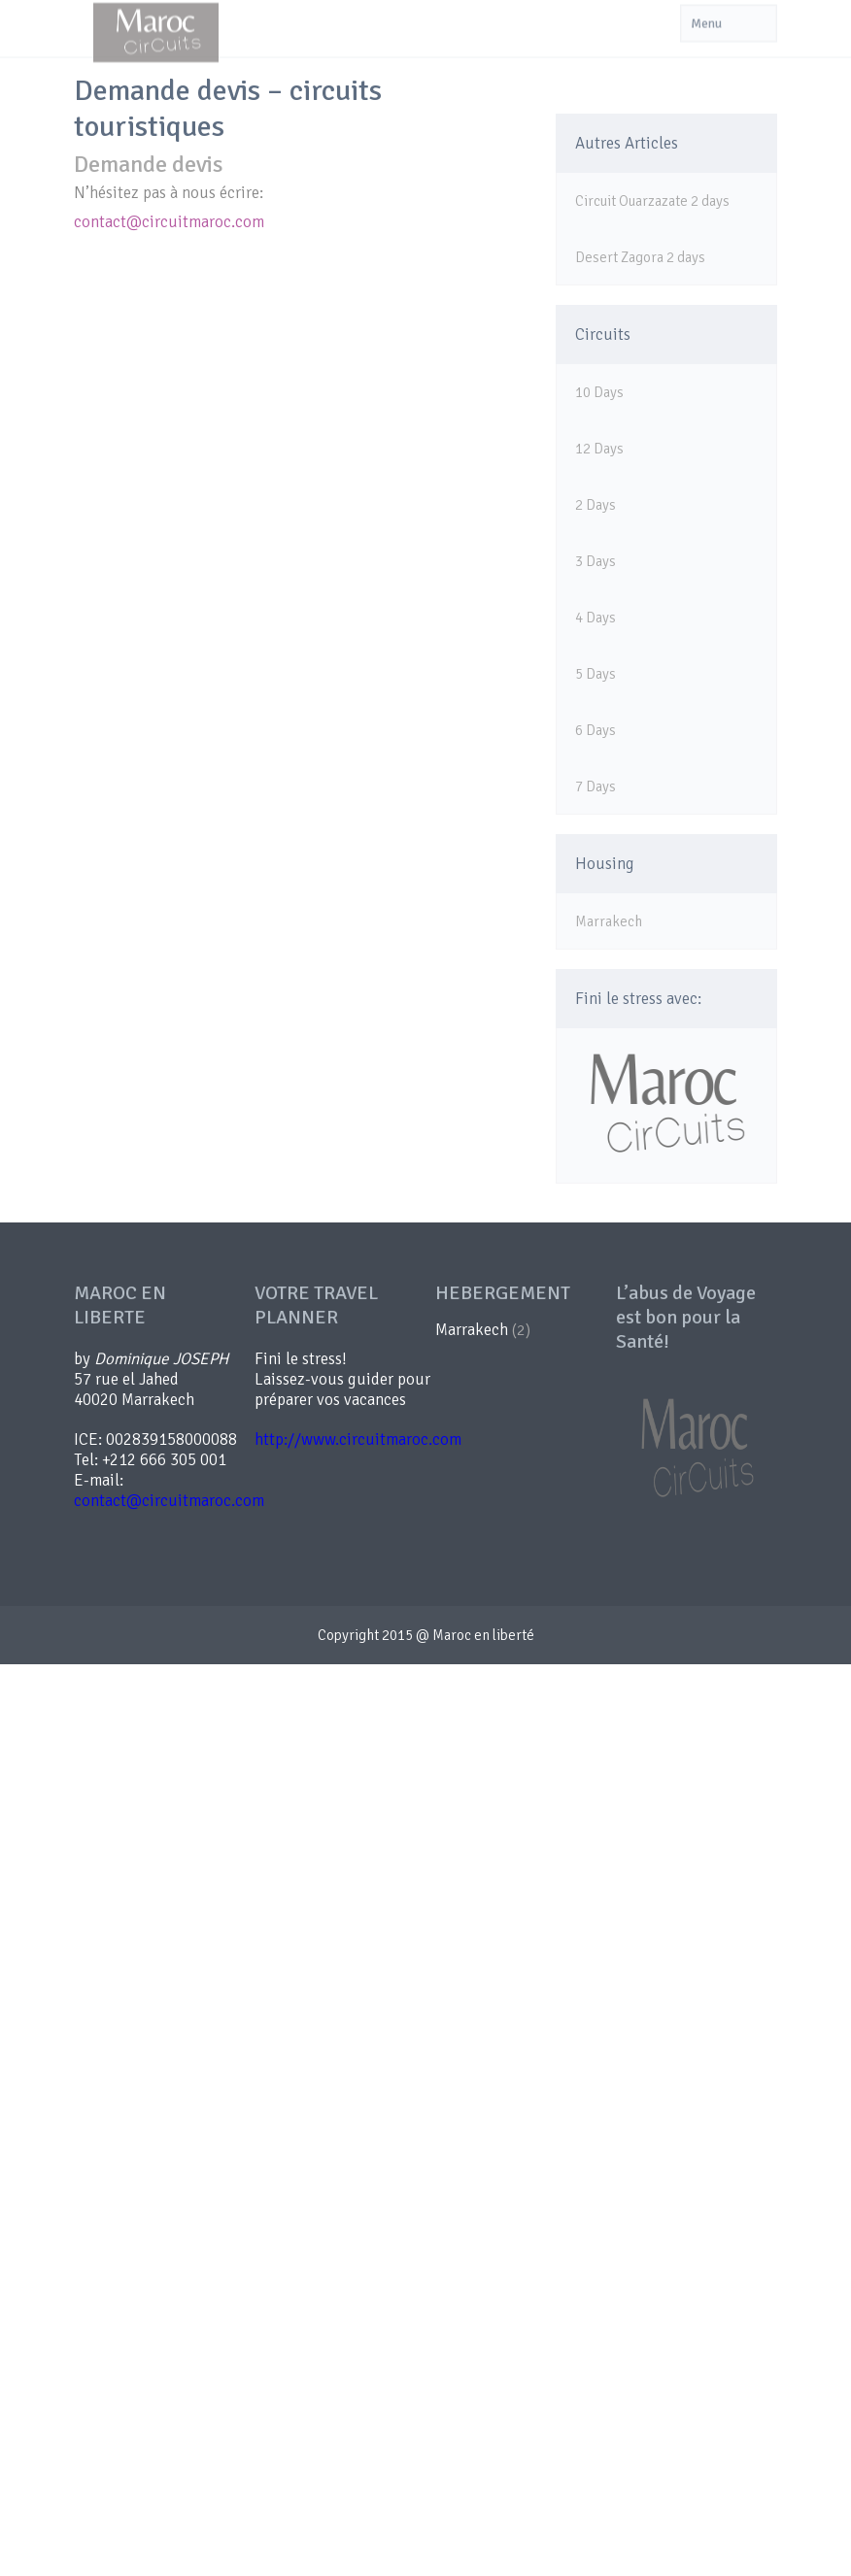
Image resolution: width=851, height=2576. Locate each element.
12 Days (599, 448)
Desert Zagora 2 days (640, 257)
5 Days (595, 674)
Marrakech (608, 921)
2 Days (595, 505)
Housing (604, 863)
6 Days (595, 730)
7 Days (595, 786)
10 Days (599, 392)
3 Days (595, 561)
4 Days (595, 617)
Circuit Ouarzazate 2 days (652, 201)
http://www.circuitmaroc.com (358, 1439)
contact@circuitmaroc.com (169, 222)
